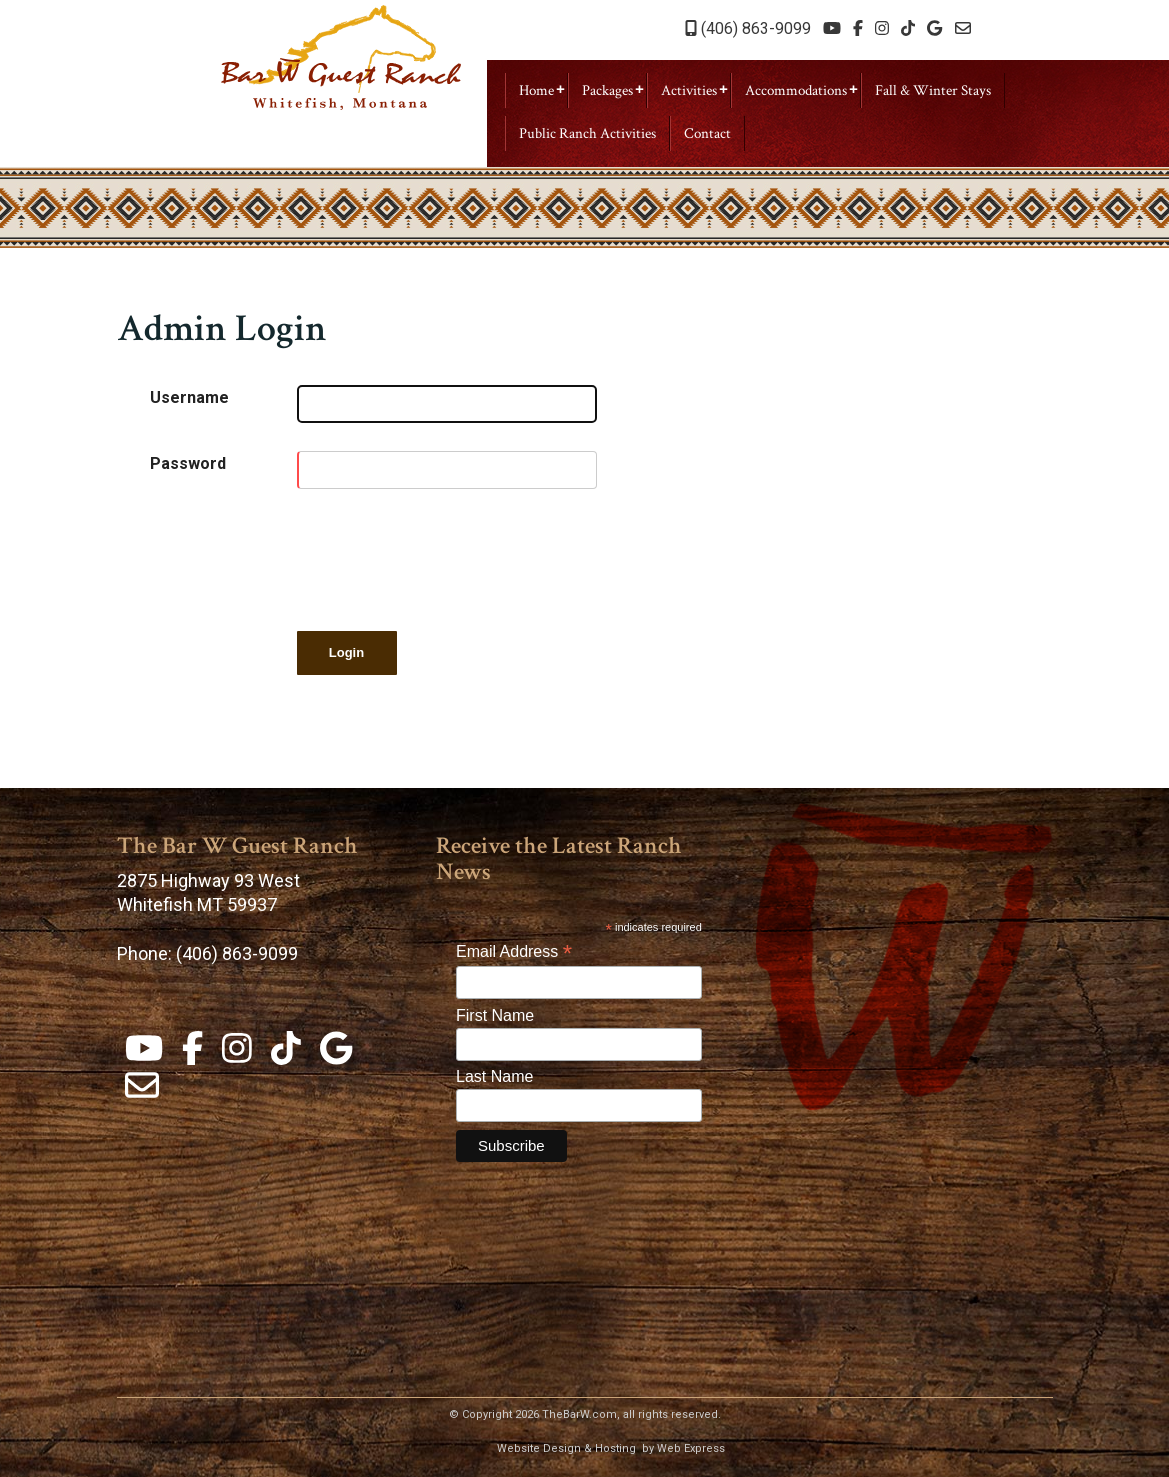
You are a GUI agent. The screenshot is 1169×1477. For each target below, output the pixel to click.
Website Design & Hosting (566, 1448)
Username (189, 397)
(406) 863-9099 (748, 28)
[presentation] (449, 556)
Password (188, 463)
